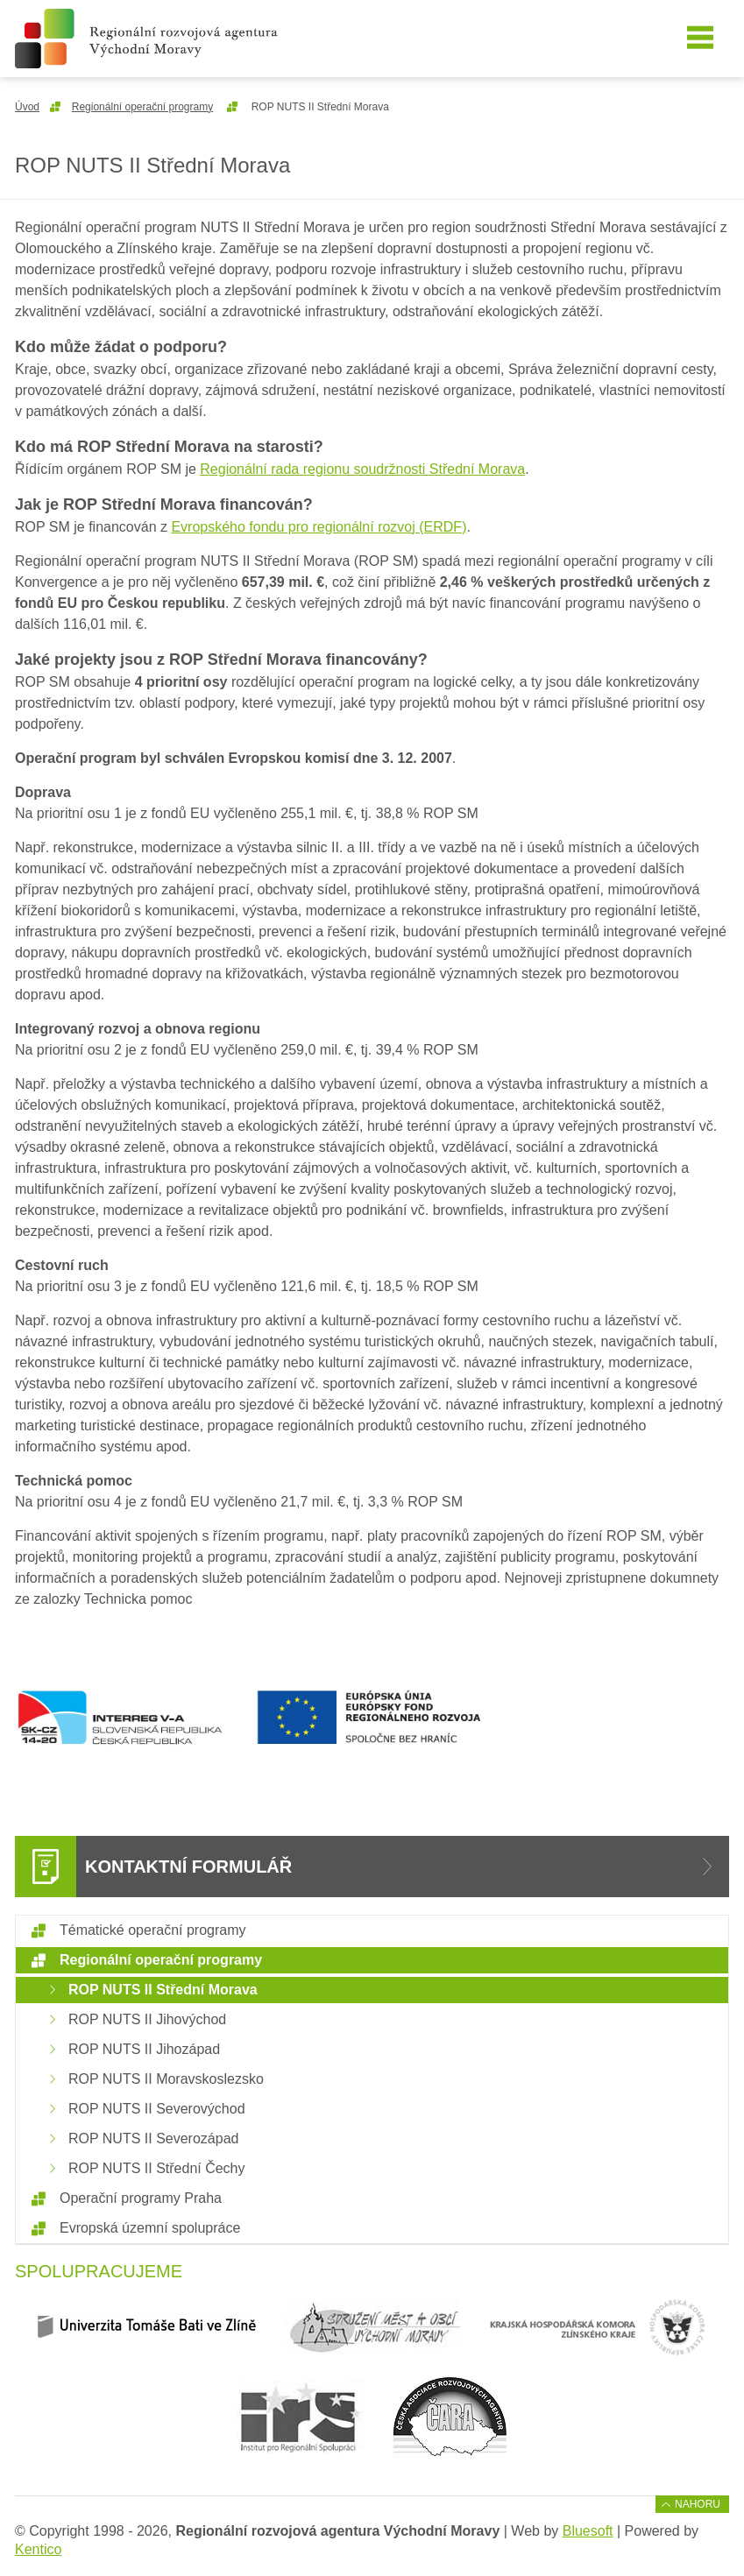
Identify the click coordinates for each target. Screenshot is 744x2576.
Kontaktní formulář (188, 1866)
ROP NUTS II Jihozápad (144, 2049)
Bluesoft (588, 2530)
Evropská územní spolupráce (150, 2227)
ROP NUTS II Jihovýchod (147, 2019)
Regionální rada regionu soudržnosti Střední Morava (362, 469)
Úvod (27, 107)
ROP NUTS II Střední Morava (163, 1989)
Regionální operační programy (142, 107)
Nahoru (697, 2504)
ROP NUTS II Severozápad (153, 2138)
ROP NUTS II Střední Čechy (156, 2168)
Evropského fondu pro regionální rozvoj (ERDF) (318, 526)
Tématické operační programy (153, 1930)
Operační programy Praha (141, 2198)
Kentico (38, 2549)
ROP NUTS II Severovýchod (156, 2108)
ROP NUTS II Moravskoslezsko (166, 2078)
